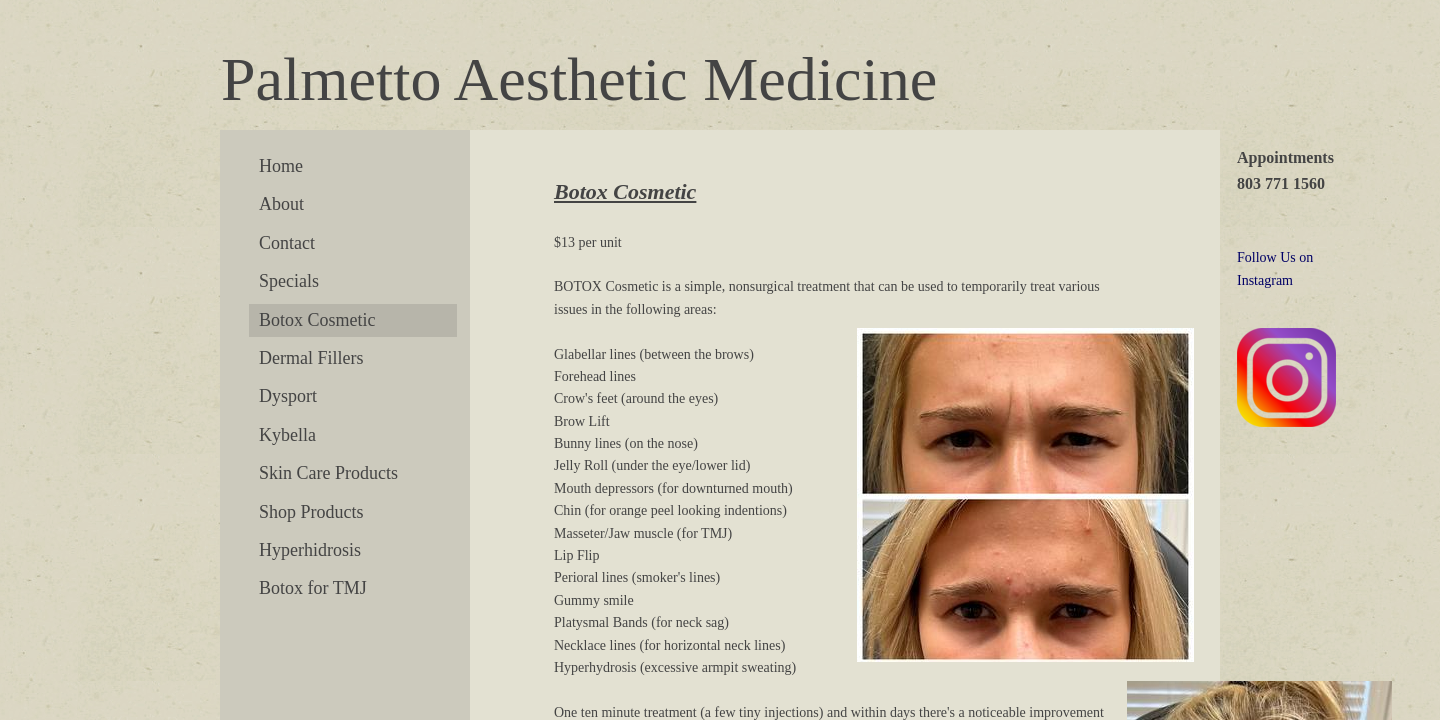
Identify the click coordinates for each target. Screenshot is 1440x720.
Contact (287, 243)
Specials (289, 281)
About (281, 204)
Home (281, 166)
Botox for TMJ (313, 588)
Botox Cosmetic (317, 320)
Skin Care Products (328, 473)
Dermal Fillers (311, 358)
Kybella (287, 435)
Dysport (288, 396)
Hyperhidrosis (310, 550)
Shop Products (311, 512)
